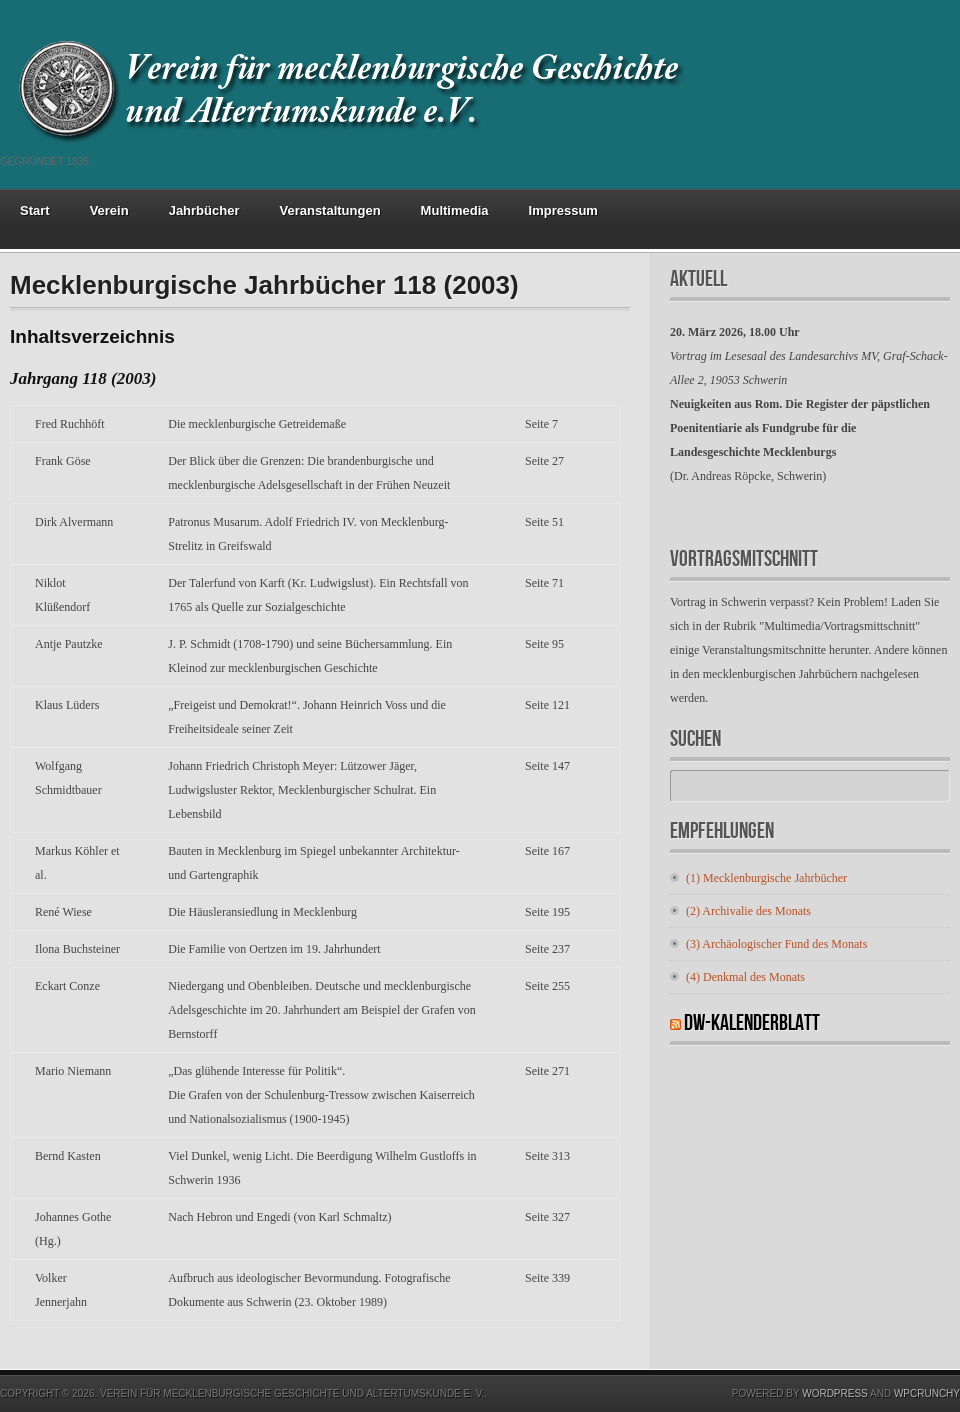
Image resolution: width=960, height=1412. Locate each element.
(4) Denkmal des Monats (745, 977)
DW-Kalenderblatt (752, 1023)
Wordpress (835, 1393)
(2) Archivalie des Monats (748, 911)
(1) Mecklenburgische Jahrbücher (766, 878)
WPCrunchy (927, 1393)
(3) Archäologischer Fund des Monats (776, 944)
